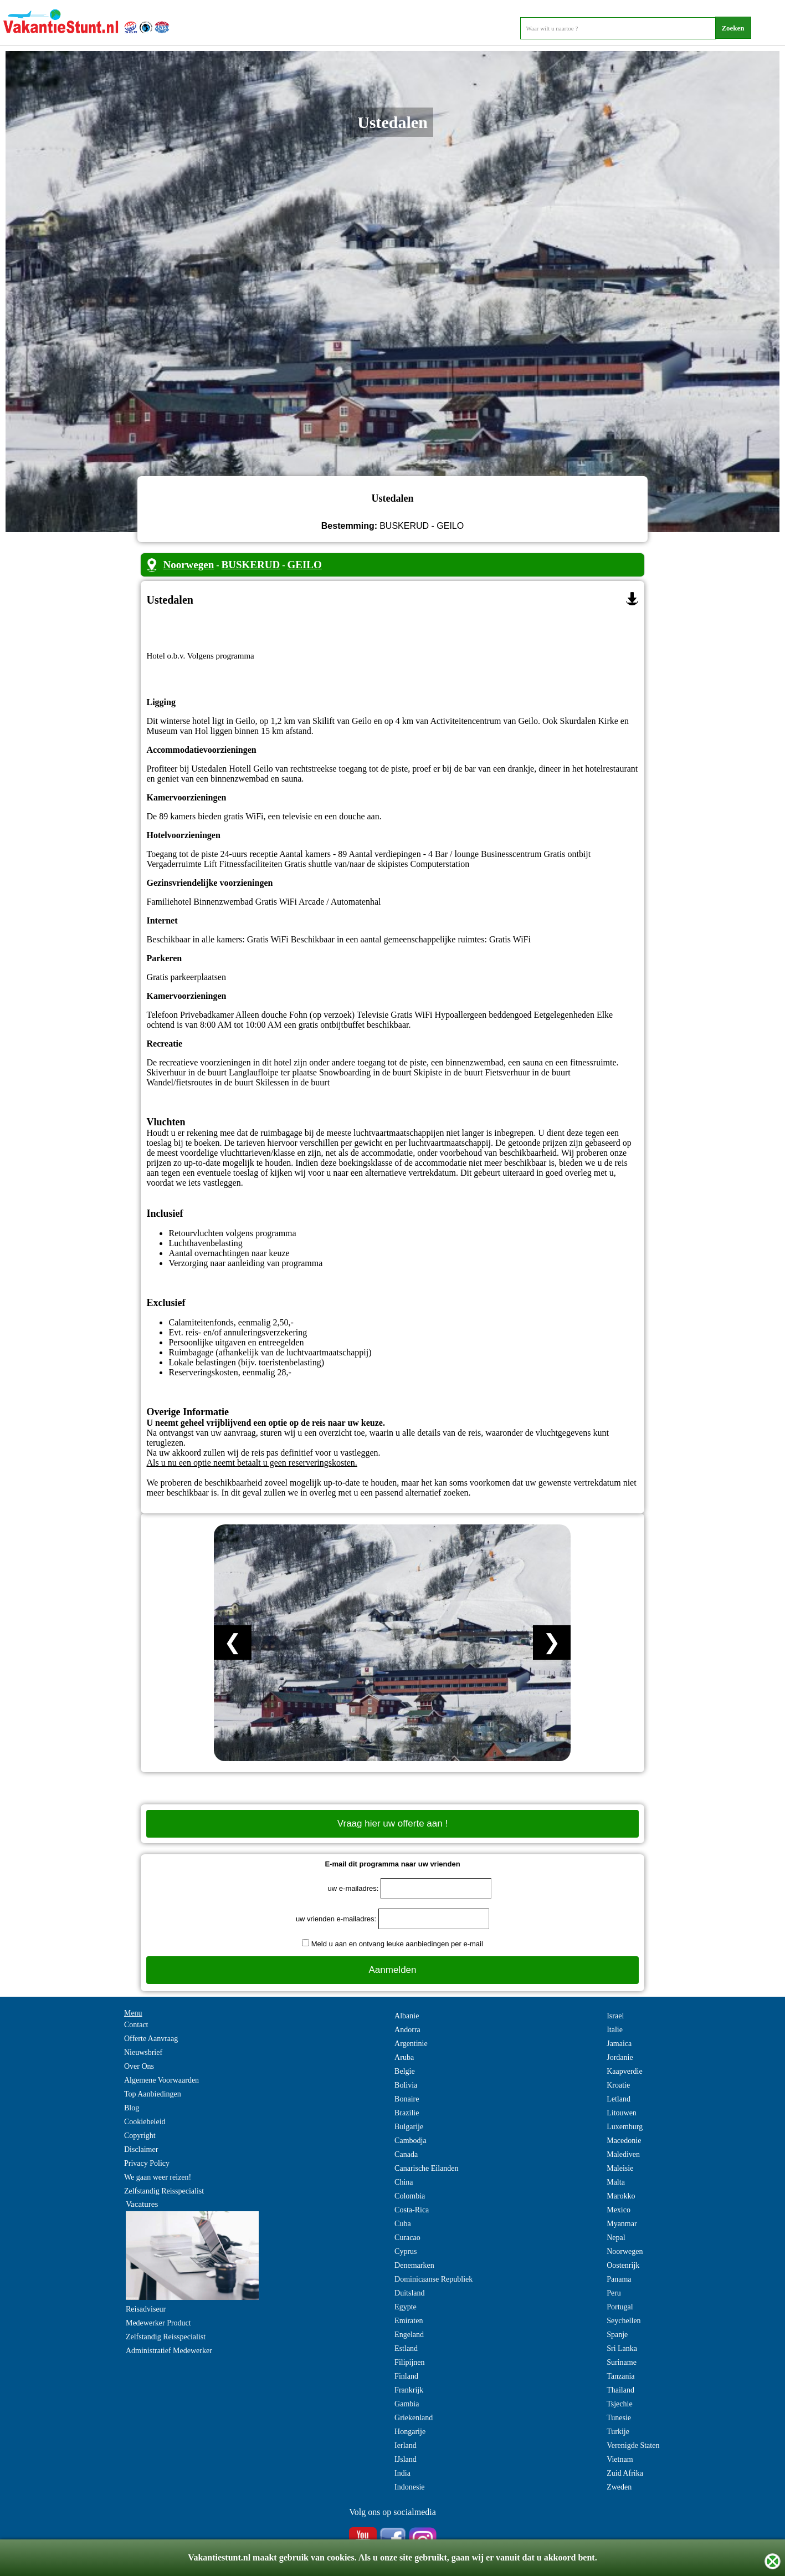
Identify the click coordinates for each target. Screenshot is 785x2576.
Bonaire (406, 2099)
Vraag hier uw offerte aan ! (392, 1823)
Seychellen (623, 2321)
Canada (406, 2154)
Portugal (620, 2307)
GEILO (305, 564)
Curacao (407, 2237)
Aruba (404, 2057)
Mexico (618, 2210)
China (403, 2182)
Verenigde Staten (633, 2445)
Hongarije (409, 2431)
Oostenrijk (623, 2265)
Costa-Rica (411, 2210)
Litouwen (622, 2113)
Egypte (405, 2307)
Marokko (621, 2196)
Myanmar (622, 2224)
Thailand (620, 2390)
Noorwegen (188, 564)
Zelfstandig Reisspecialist (164, 2191)
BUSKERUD (251, 564)
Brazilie (406, 2113)
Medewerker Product (158, 2323)
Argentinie (411, 2043)
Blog (131, 2108)
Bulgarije (408, 2127)
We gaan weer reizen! (157, 2177)
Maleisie (620, 2168)
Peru (614, 2293)
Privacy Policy (147, 2163)
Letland (618, 2099)
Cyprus (405, 2251)
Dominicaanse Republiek (433, 2279)
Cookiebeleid (145, 2122)
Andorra (407, 2030)
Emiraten (408, 2321)
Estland (406, 2348)
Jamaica (619, 2043)
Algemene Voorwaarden (161, 2080)
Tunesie (619, 2418)
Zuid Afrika (625, 2473)
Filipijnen (409, 2362)
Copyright (140, 2135)
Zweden (619, 2487)
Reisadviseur (146, 2309)
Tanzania (620, 2376)
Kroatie (618, 2085)
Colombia (409, 2196)
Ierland (405, 2445)
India (402, 2473)
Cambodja (410, 2140)
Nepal (616, 2237)
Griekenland (413, 2418)
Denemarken (414, 2265)
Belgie (404, 2071)
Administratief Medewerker (169, 2351)
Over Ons (139, 2066)
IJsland (405, 2459)
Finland (406, 2376)
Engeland (409, 2334)
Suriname (622, 2362)
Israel (615, 2016)
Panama (619, 2279)
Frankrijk (408, 2390)
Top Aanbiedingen (152, 2094)
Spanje (617, 2334)
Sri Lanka (622, 2348)
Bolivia (405, 2085)
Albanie (406, 2016)
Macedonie (624, 2140)
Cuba (402, 2224)
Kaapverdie (625, 2071)
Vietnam (620, 2459)
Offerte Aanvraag (151, 2038)
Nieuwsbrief (143, 2052)
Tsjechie (619, 2404)
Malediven (623, 2154)
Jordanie (620, 2057)
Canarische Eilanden (426, 2168)
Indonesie (409, 2487)
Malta (616, 2182)
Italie (615, 2030)
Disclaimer (141, 2149)
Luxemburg (625, 2127)
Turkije (618, 2431)
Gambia (406, 2404)
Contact (136, 2025)
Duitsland (409, 2293)
